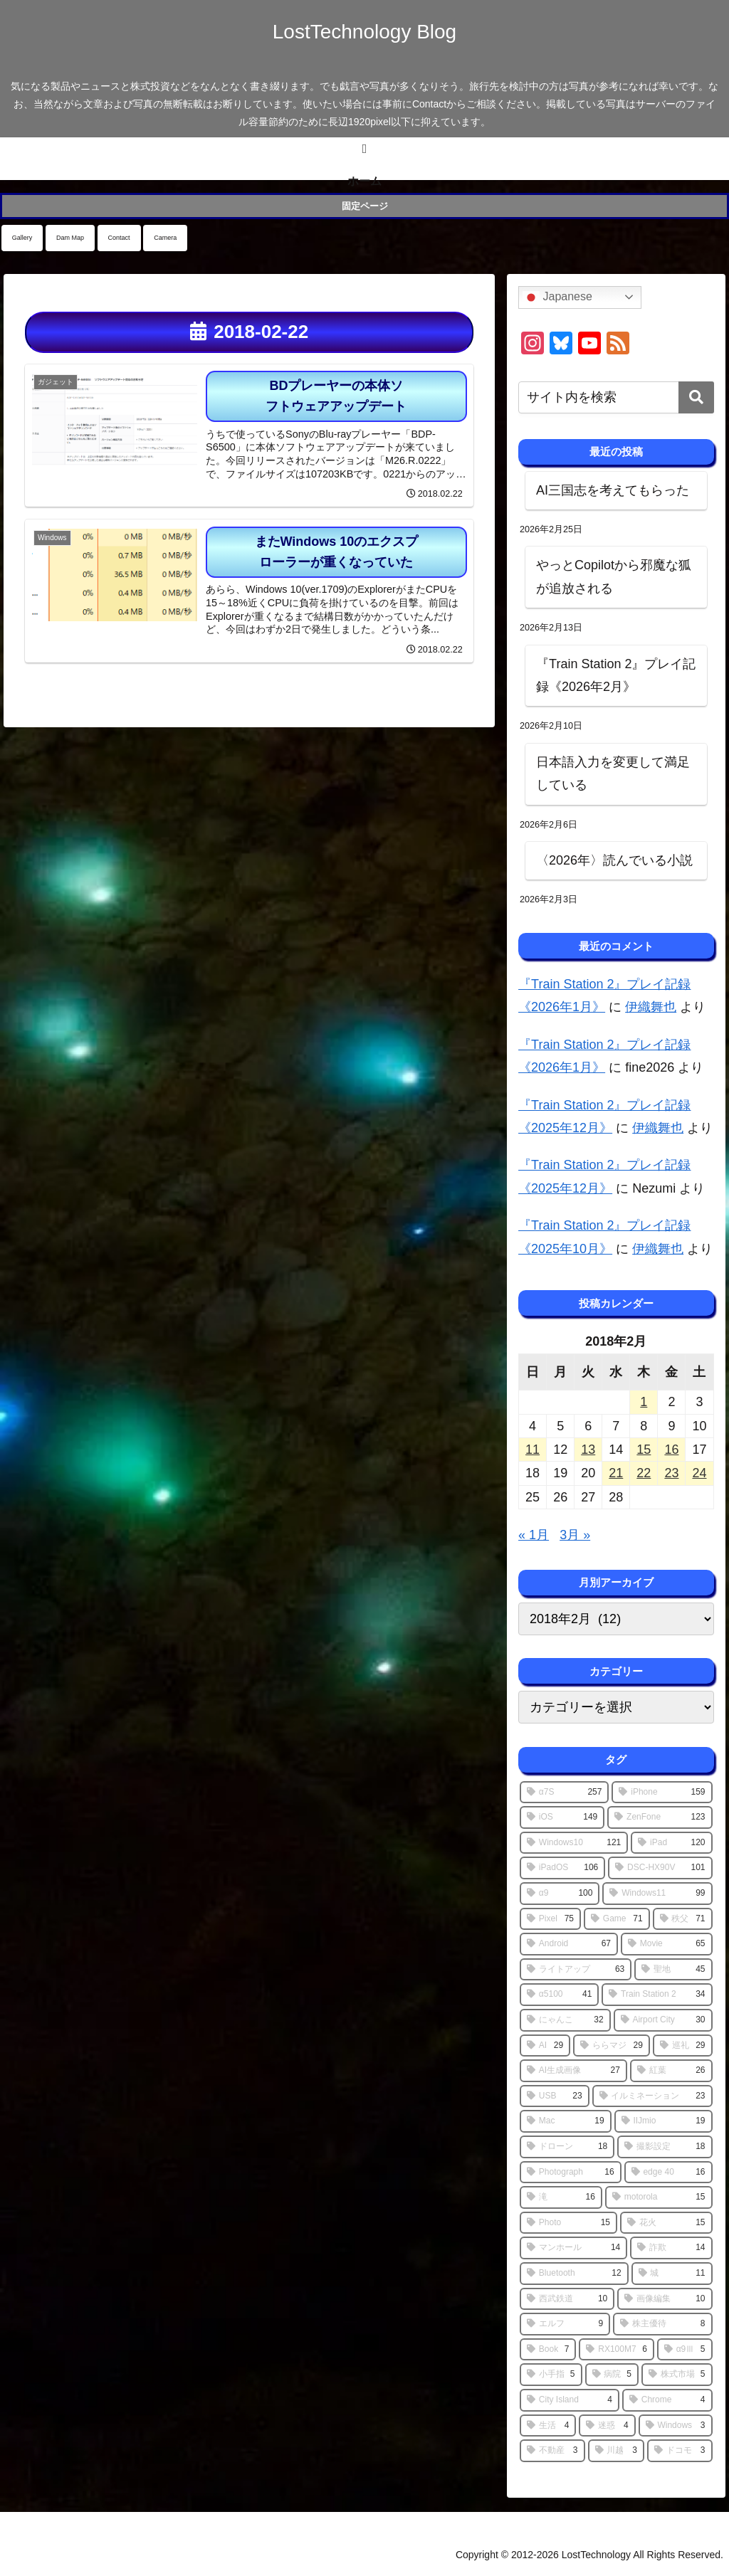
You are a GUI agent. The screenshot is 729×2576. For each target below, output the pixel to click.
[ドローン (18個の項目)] (567, 2147)
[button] (696, 397)
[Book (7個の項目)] (548, 2349)
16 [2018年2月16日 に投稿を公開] (671, 1449)
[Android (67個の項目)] (569, 1944)
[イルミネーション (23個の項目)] (652, 2096)
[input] (615, 397)
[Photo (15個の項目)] (568, 2223)
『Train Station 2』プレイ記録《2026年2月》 (616, 675)
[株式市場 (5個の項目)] (676, 2374)
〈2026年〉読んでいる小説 (614, 860)
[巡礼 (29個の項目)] (683, 2045)
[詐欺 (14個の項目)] (671, 2248)
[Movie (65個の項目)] (667, 1944)
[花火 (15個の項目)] (666, 2223)
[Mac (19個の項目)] (566, 2121)
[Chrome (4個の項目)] (667, 2400)
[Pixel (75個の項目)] (550, 1919)
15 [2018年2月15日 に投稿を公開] (643, 1449)
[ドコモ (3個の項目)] (679, 2450)
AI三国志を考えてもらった (612, 490)
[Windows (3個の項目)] (676, 2425)
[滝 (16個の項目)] (561, 2197)
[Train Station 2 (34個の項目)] (657, 1994)
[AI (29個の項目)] (545, 2045)
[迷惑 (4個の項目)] (607, 2425)
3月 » (575, 1535)
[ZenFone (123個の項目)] (659, 1817)
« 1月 (533, 1535)
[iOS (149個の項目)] (562, 1817)
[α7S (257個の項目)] (564, 1792)
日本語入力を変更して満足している (613, 773)
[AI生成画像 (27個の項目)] (573, 2070)
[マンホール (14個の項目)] (573, 2248)
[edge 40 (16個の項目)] (668, 2172)
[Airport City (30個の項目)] (663, 2020)
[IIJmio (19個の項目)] (663, 2121)
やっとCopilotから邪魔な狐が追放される (613, 576)
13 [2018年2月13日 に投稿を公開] (588, 1449)
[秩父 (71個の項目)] (683, 1919)
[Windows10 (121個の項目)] (574, 1843)
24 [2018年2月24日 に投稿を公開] (699, 1473)
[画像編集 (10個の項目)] (664, 2299)
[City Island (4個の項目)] (569, 2400)
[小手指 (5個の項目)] (551, 2374)
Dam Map (70, 237)
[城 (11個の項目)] (672, 2273)
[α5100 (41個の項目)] (559, 1994)
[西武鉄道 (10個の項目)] (567, 2299)
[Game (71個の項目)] (617, 1919)
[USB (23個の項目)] (554, 2096)
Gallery (22, 237)
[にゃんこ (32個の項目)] (565, 2020)
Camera (165, 237)
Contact (119, 237)
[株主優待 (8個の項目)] (662, 2324)
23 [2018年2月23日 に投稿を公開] (671, 1473)
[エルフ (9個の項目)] (565, 2324)
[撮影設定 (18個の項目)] (664, 2147)
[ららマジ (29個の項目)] (611, 2045)
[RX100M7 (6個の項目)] (616, 2349)
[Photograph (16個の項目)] (571, 2172)
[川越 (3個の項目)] (616, 2450)
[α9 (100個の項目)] (559, 1893)
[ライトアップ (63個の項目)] (575, 1969)
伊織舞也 (650, 1007)
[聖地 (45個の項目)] (673, 1969)
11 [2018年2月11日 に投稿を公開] (532, 1449)
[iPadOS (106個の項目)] (562, 1868)
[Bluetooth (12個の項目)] (574, 2273)
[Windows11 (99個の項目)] (657, 1893)
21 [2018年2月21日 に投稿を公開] (616, 1473)
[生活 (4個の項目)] (548, 2425)
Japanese (557, 297)
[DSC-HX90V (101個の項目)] (660, 1868)
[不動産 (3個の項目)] (552, 2450)
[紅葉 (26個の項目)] (671, 2070)
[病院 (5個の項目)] (612, 2374)
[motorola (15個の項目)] (659, 2197)
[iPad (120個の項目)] (671, 1843)
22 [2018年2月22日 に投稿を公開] (643, 1473)
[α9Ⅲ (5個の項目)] (685, 2349)
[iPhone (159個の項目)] (662, 1792)
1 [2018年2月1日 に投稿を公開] (643, 1402)
